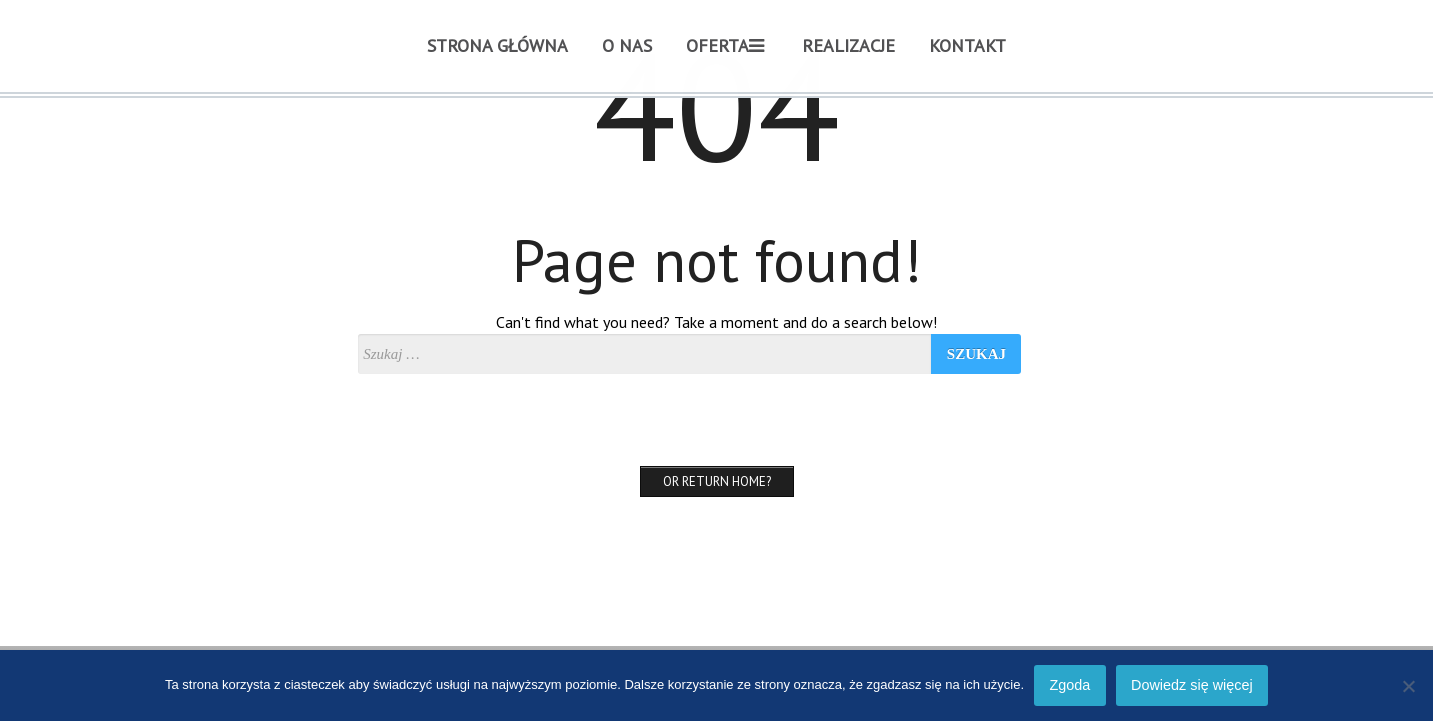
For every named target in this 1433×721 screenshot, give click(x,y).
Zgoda (1069, 685)
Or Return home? (717, 481)
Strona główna (497, 45)
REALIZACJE (848, 45)
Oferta (725, 45)
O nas (627, 45)
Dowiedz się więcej (1192, 685)
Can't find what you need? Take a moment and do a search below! (716, 322)
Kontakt (967, 45)
